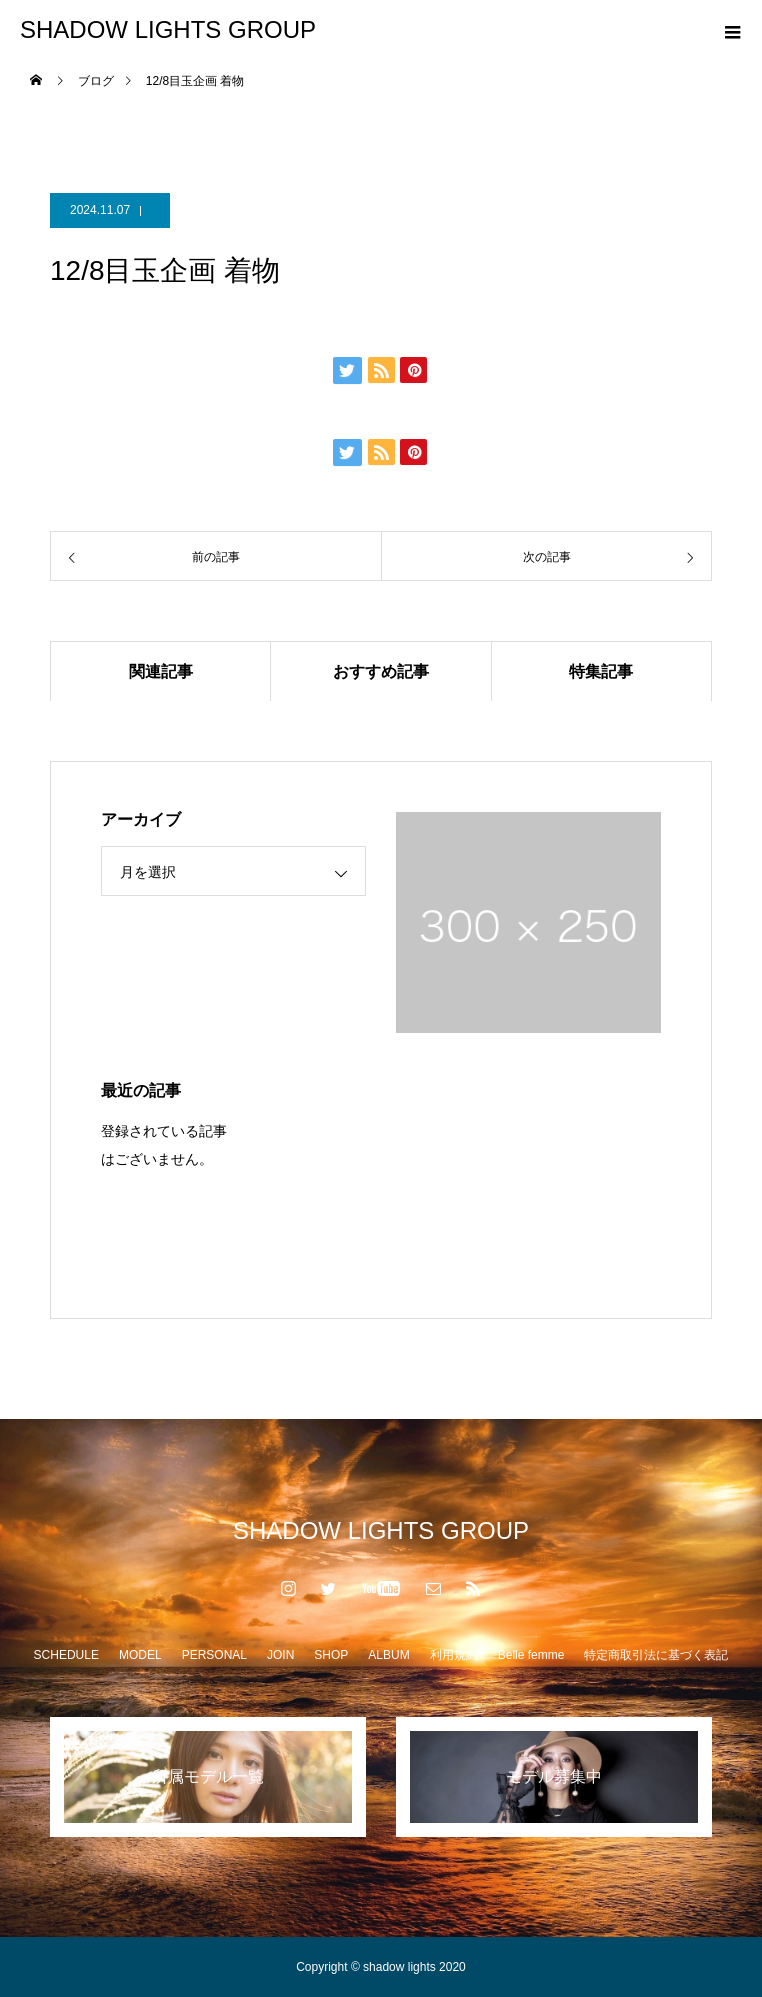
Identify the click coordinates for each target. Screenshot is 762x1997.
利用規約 (454, 1655)
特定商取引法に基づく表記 (656, 1655)
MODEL (140, 1655)
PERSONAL (214, 1655)
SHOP (331, 1655)
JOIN (280, 1655)
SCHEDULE (66, 1655)
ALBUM (388, 1655)
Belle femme (531, 1655)
